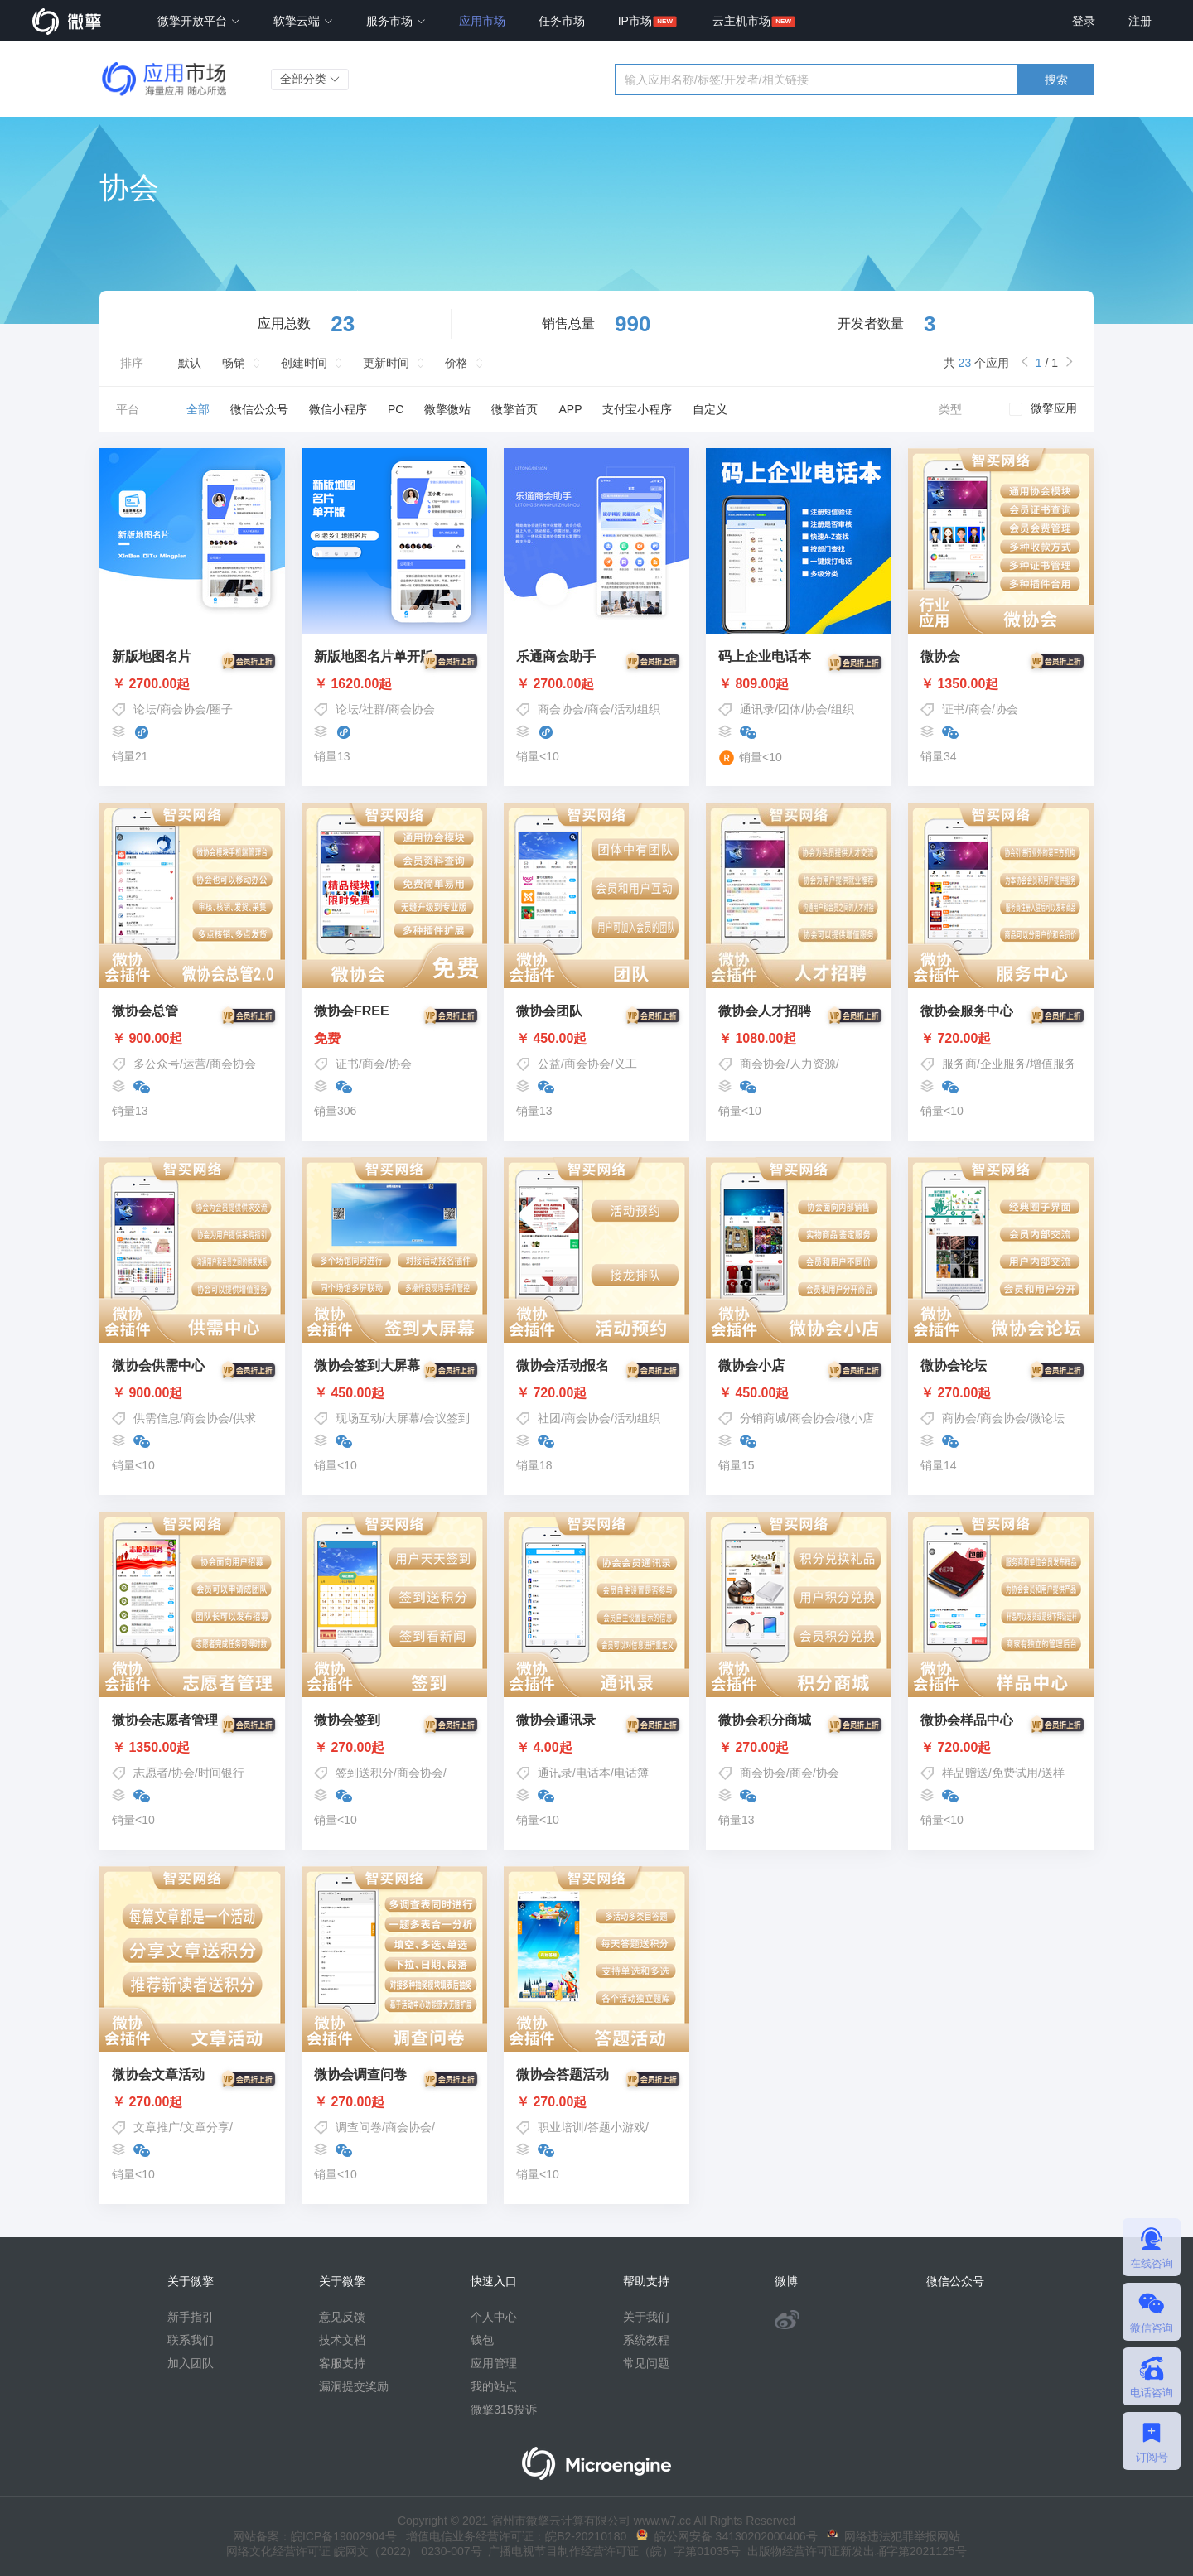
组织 (842, 709)
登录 (1083, 20)
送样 (1053, 1772)
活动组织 (637, 709)
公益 (549, 1063)
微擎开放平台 (198, 20)
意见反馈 (342, 2316)
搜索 (1056, 79)
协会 (816, 709)
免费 (394, 1038)
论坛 (145, 709)
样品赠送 (965, 1772)
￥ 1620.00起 (394, 684)
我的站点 (494, 2386)
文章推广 (156, 2127)
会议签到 (446, 1418)
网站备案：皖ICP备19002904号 (315, 2536)
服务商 (959, 1063)
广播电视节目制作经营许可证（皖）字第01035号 (611, 2551)
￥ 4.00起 (596, 1747)
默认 (189, 363)
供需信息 (156, 1418)
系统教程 (646, 2340)
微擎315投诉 (503, 2409)
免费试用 (1015, 1772)
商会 (599, 709)
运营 (194, 1063)
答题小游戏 (616, 2127)
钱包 (482, 2340)
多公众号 (156, 1063)
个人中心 (494, 2316)
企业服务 (1003, 1063)
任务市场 (562, 20)
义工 (625, 1063)
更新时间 (386, 363)
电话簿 (631, 1772)
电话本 (593, 1772)
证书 (953, 709)
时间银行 (221, 1772)
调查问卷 (359, 2127)
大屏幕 (402, 1418)
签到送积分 (365, 1772)
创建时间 (304, 363)
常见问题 (646, 2363)
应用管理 (494, 2363)
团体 (789, 709)
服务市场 (396, 20)
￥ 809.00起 (798, 684)
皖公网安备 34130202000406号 (727, 2536)
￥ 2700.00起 (192, 684)
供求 (244, 1418)
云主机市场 (741, 20)
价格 (456, 363)
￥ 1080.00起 (798, 1038)
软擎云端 (303, 20)
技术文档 (342, 2340)
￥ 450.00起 (596, 1038)
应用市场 (482, 20)
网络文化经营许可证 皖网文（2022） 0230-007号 (353, 2551)
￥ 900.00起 (192, 1038)
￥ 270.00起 (1000, 1393)
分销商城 (763, 1418)
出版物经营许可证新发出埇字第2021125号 (853, 2551)
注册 (1140, 20)
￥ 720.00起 (1000, 1038)
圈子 (221, 709)
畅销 (233, 363)
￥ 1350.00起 (1000, 684)
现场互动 (359, 1418)
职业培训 (561, 2127)
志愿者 (150, 1772)
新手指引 (190, 2316)
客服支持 (342, 2363)
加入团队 (190, 2363)
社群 (373, 709)
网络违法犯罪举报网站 (893, 2536)
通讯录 (757, 709)
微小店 (856, 1418)
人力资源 (813, 1063)
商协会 (959, 1418)
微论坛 (1047, 1418)
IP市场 (635, 20)
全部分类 (310, 78)
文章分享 (206, 2127)
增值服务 (1053, 1063)
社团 (549, 1418)
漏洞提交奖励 (354, 2386)
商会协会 (183, 709)
